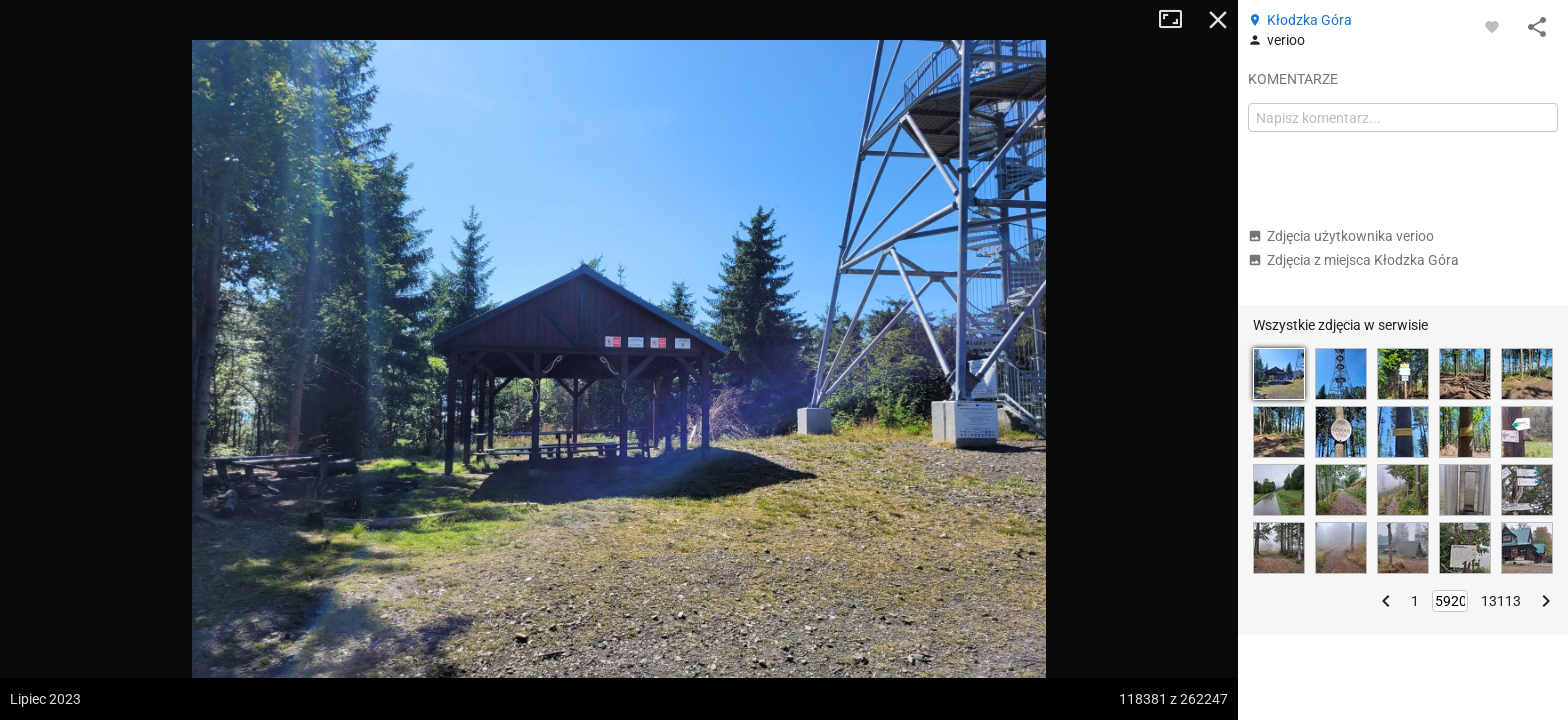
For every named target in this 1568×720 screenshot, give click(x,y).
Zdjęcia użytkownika (1341, 236)
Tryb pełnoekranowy (1178, 20)
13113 (1501, 601)
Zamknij (1218, 20)
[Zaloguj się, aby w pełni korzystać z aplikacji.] (1492, 26)
